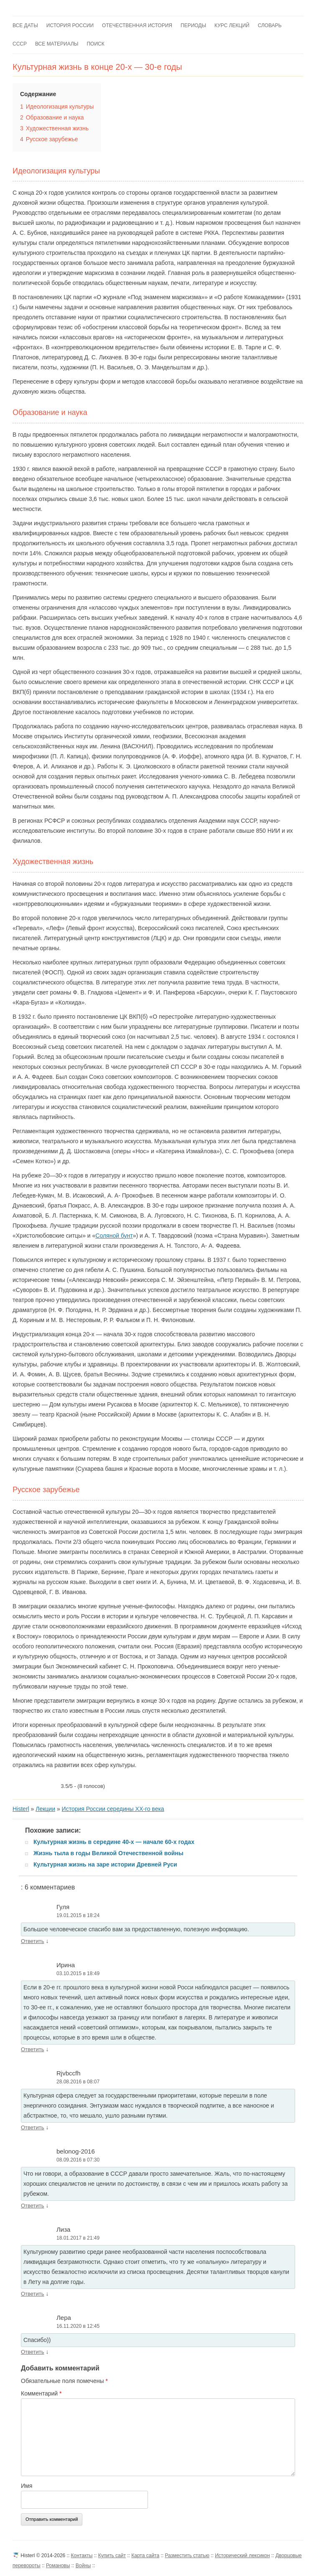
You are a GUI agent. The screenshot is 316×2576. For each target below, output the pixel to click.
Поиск (95, 44)
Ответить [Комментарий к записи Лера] (32, 2352)
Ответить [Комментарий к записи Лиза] (32, 2294)
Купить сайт (112, 2555)
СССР (20, 44)
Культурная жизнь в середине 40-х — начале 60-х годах (113, 1842)
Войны (83, 2565)
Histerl (21, 1808)
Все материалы (56, 44)
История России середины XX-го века (113, 1808)
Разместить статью (187, 2555)
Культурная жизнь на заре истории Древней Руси (105, 1864)
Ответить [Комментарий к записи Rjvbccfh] (32, 2127)
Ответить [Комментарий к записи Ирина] (32, 2049)
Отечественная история (137, 25)
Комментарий (41, 2393)
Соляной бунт (114, 1235)
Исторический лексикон (242, 2555)
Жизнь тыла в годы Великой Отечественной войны (108, 1853)
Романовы (58, 2565)
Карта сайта (145, 2555)
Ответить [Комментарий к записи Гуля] (32, 1941)
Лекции (45, 1808)
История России (70, 25)
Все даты (25, 25)
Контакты (82, 2555)
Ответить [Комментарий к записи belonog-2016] (32, 2205)
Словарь (270, 25)
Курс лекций (232, 25)
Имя (26, 2485)
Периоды (193, 25)
